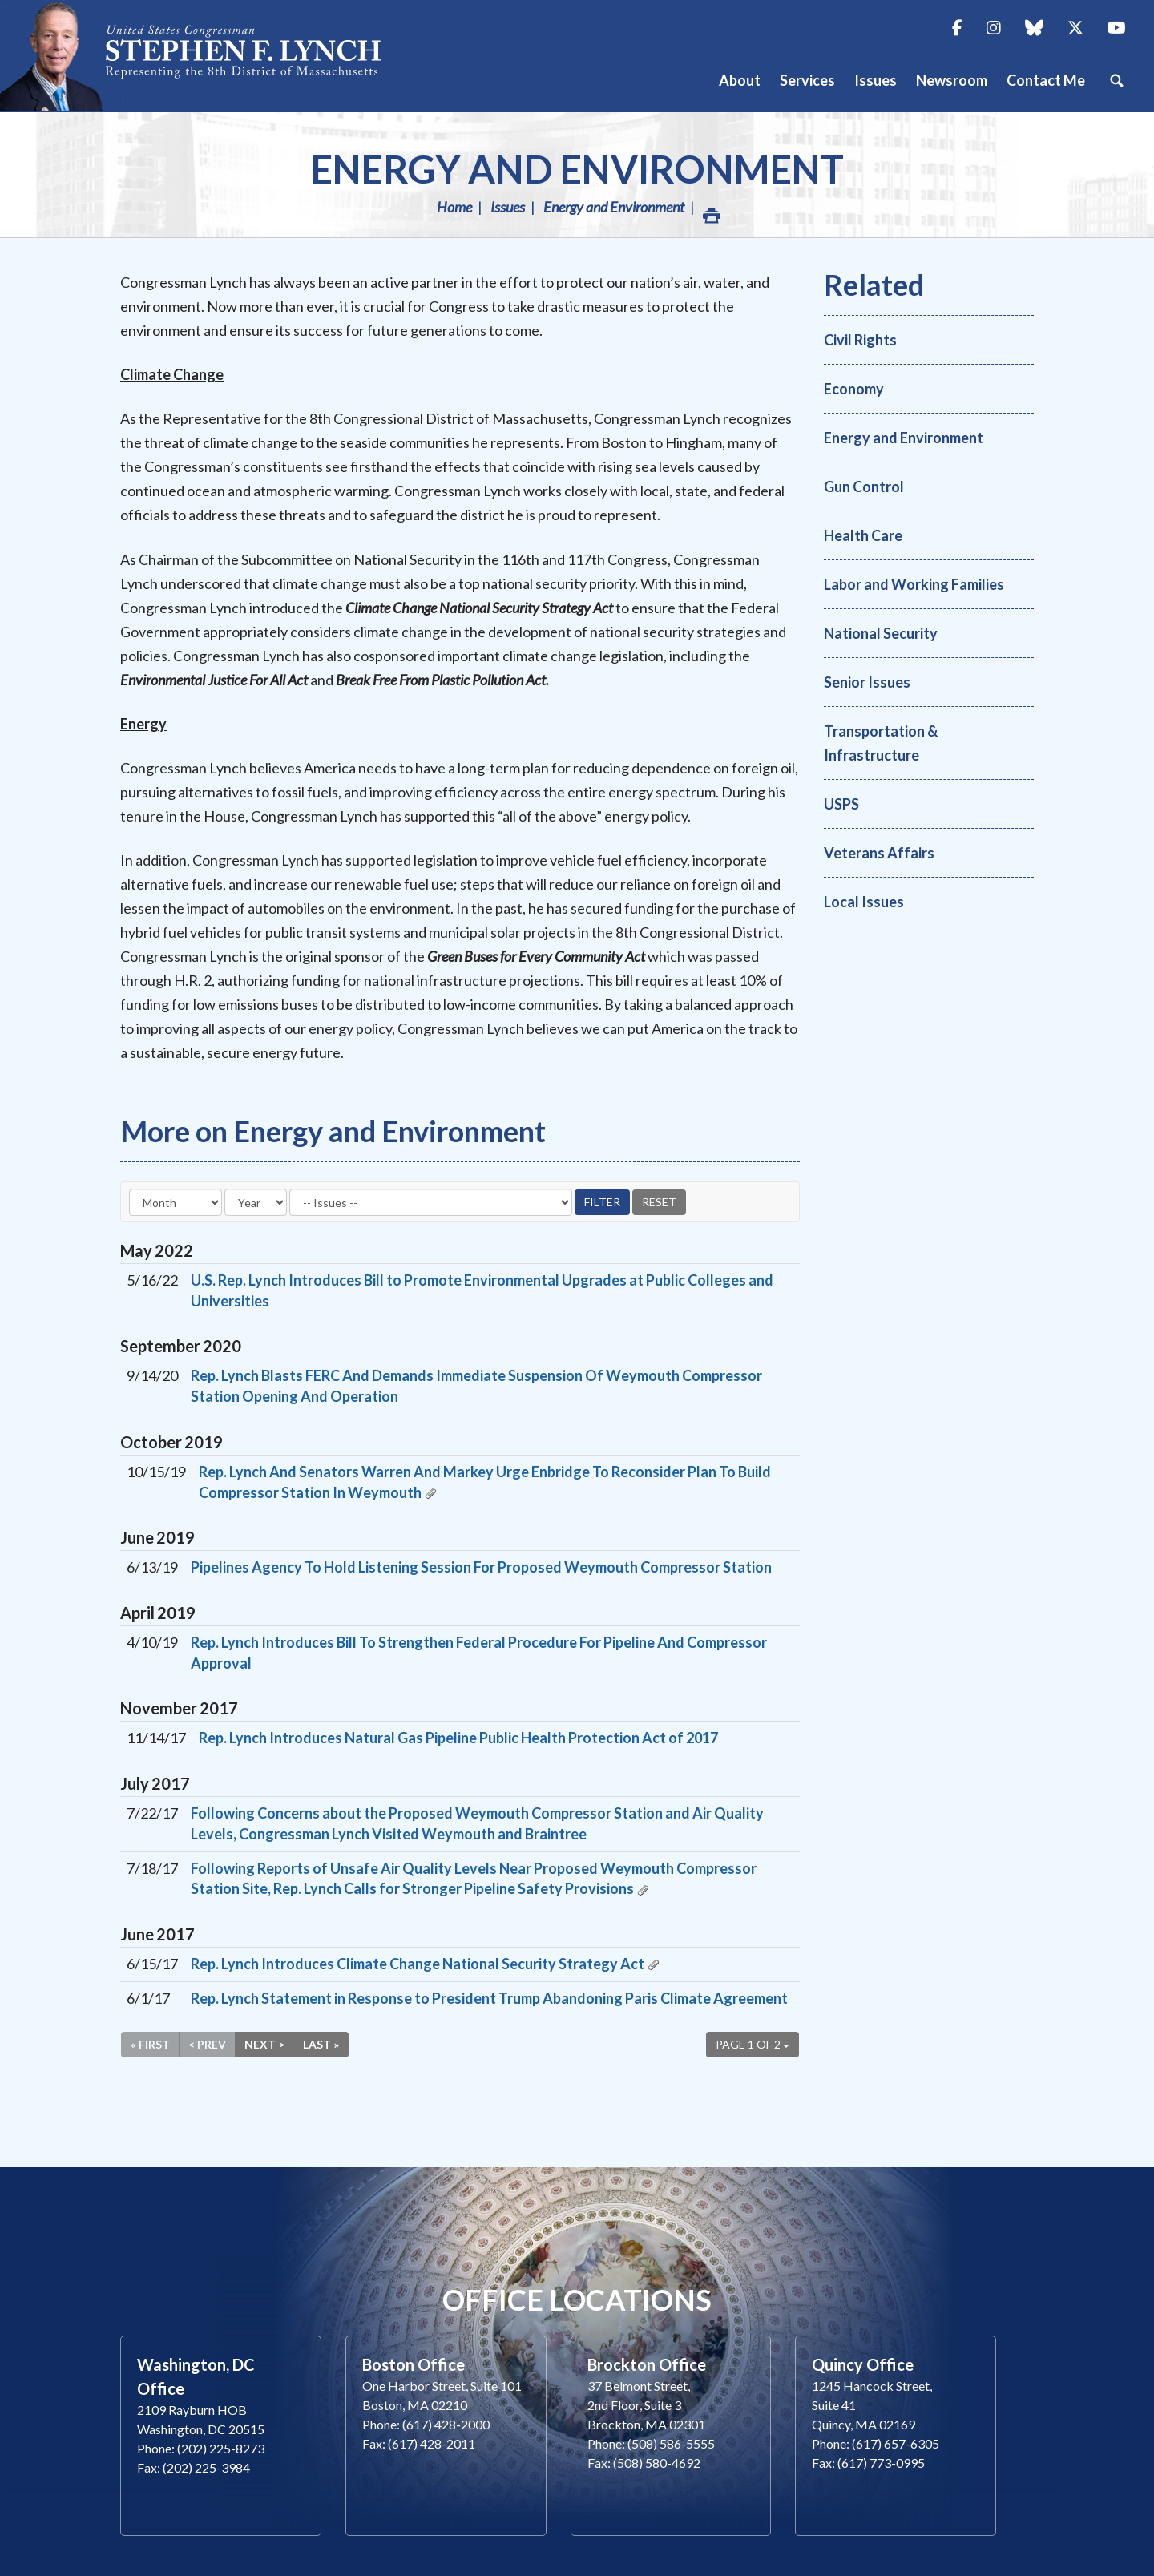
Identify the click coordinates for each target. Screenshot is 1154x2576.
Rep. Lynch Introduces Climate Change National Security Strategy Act (417, 1963)
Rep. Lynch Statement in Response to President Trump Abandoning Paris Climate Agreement (489, 1998)
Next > (264, 2044)
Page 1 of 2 (752, 2044)
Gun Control (864, 486)
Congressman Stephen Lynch (208, 55)
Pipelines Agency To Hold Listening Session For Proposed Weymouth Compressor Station (481, 1567)
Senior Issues (867, 682)
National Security (881, 633)
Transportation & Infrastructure (881, 743)
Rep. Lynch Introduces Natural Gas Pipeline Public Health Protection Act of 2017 (458, 1737)
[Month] (175, 1202)
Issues (507, 207)
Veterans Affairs (879, 853)
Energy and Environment (577, 169)
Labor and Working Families (914, 584)
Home (454, 207)
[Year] (255, 1202)
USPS (841, 804)
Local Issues (864, 901)
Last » (321, 2044)
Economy (854, 389)
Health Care (863, 535)
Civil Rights (860, 340)
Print (711, 211)
